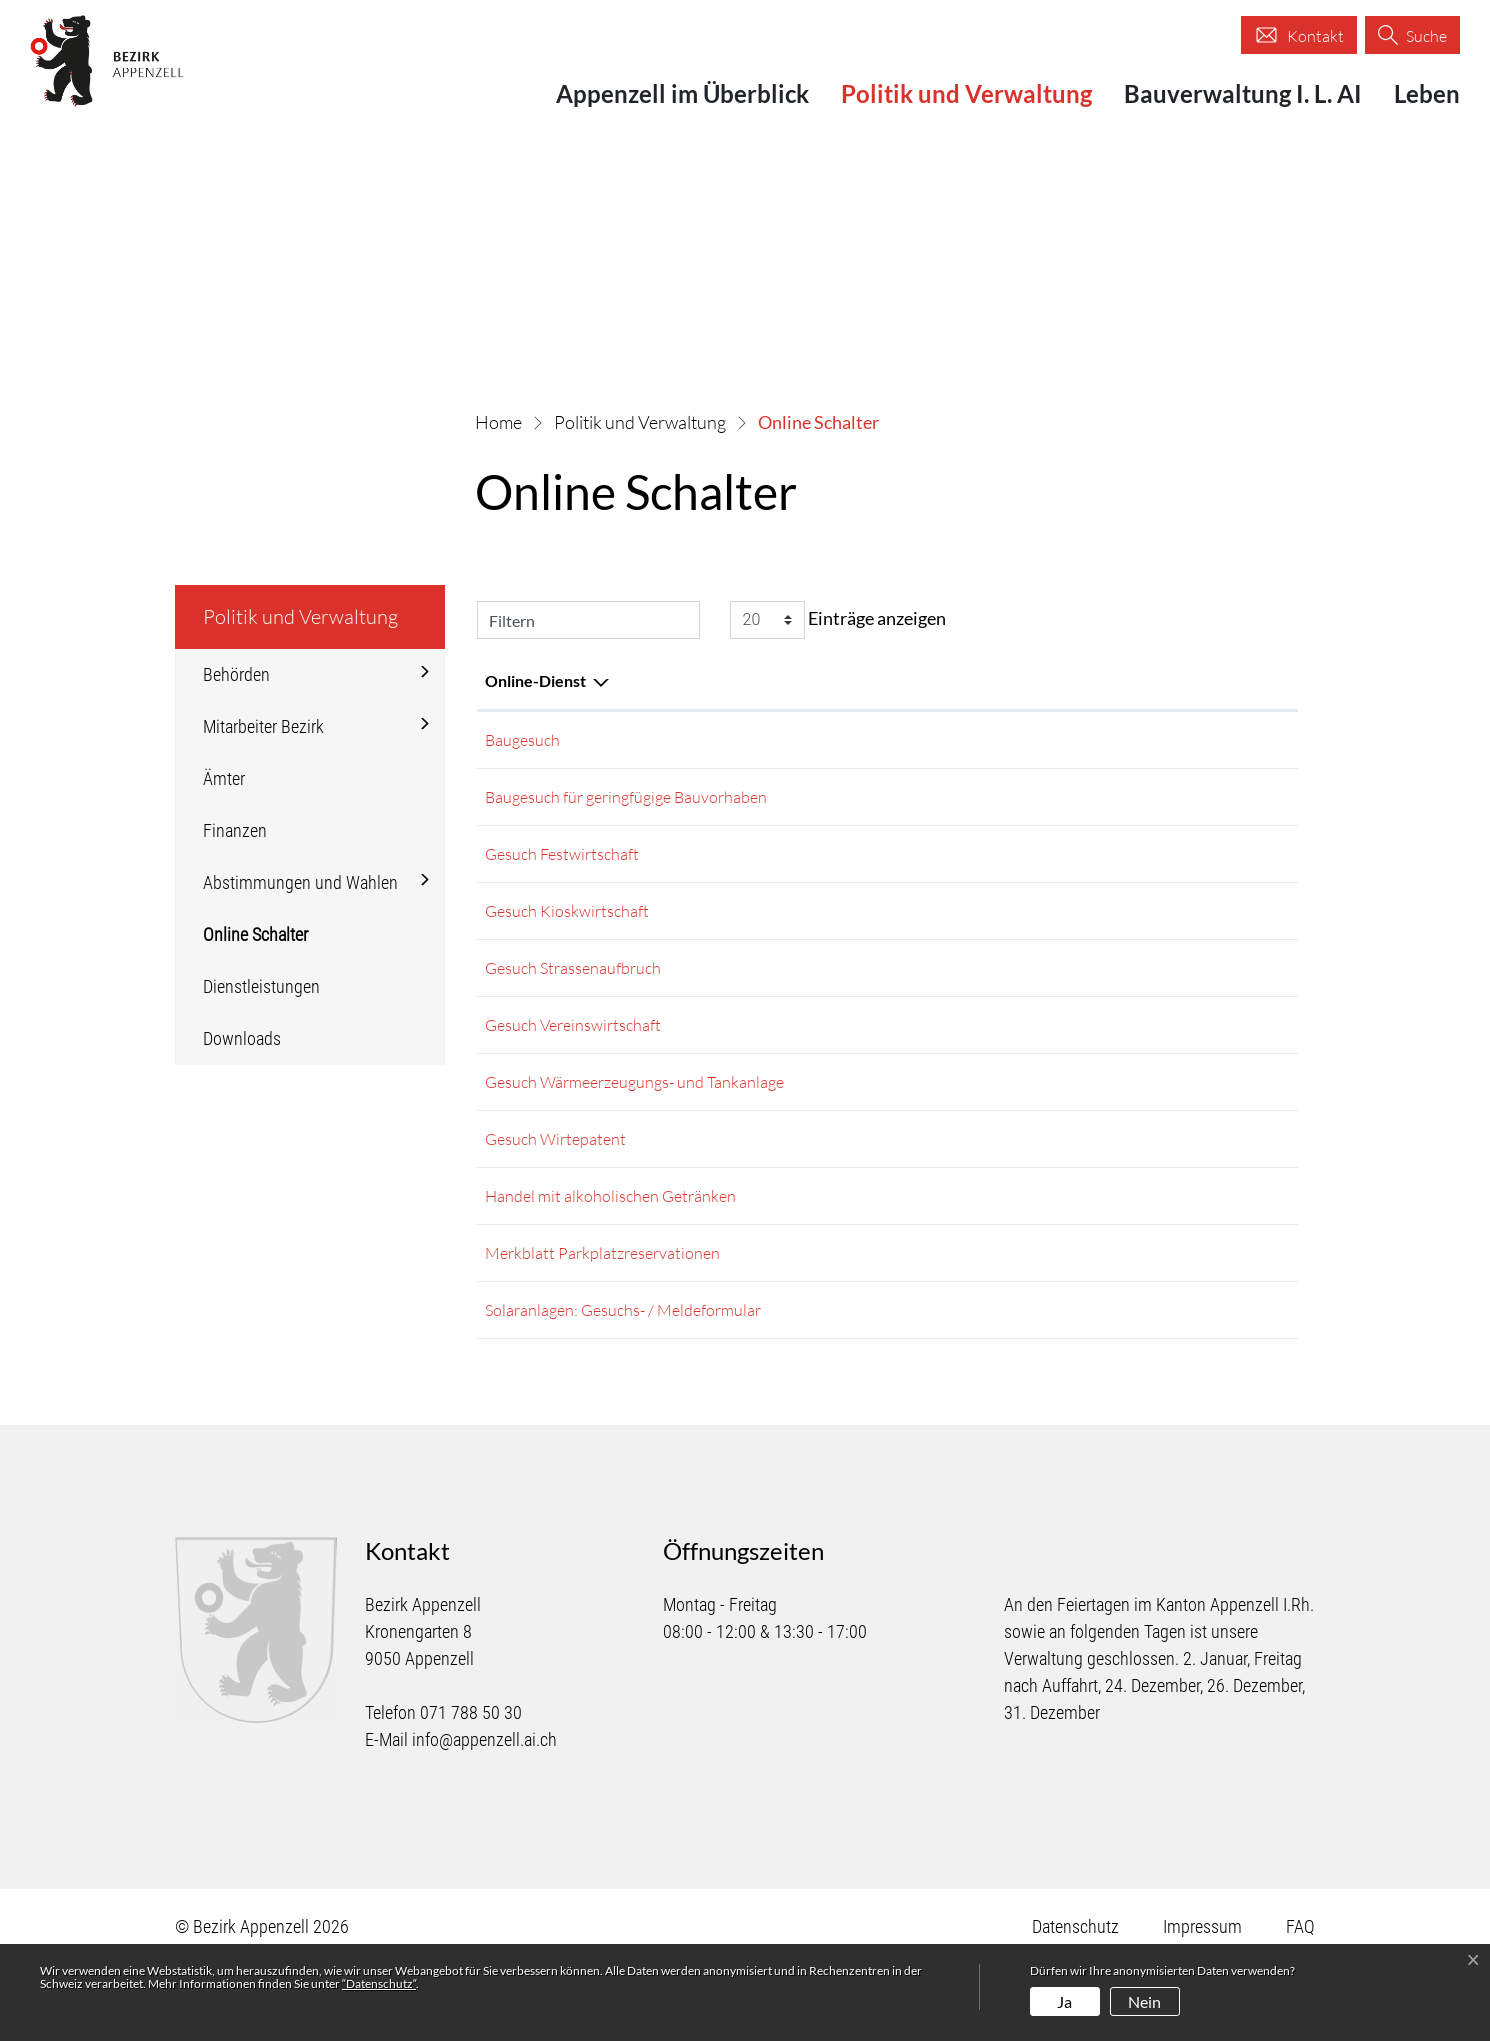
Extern (1194, 742)
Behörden (236, 674)
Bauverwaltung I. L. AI (1243, 93)
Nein (1144, 2001)
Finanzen (235, 830)
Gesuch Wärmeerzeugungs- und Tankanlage (634, 1124)
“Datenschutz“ (379, 1983)
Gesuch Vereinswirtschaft (573, 1060)
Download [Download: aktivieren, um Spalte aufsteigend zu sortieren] (1128, 680)
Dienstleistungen (261, 986)
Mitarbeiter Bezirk (263, 726)
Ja (1064, 2001)
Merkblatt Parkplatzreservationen (602, 1316)
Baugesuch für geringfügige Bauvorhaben (626, 804)
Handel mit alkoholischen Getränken (610, 1252)
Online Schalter (261, 942)
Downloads (242, 1038)
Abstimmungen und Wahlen (300, 882)
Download (1224, 870)
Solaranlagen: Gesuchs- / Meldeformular (623, 1380)
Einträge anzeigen (838, 620)
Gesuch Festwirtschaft (562, 868)
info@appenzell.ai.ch (484, 1816)
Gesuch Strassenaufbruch (573, 996)
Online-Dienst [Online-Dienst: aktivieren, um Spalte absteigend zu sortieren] (535, 680)
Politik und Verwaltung (966, 93)
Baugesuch (522, 740)
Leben (1427, 93)
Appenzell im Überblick (682, 93)
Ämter (224, 778)
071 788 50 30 (471, 1789)
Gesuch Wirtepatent (555, 1188)
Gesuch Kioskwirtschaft (567, 932)
